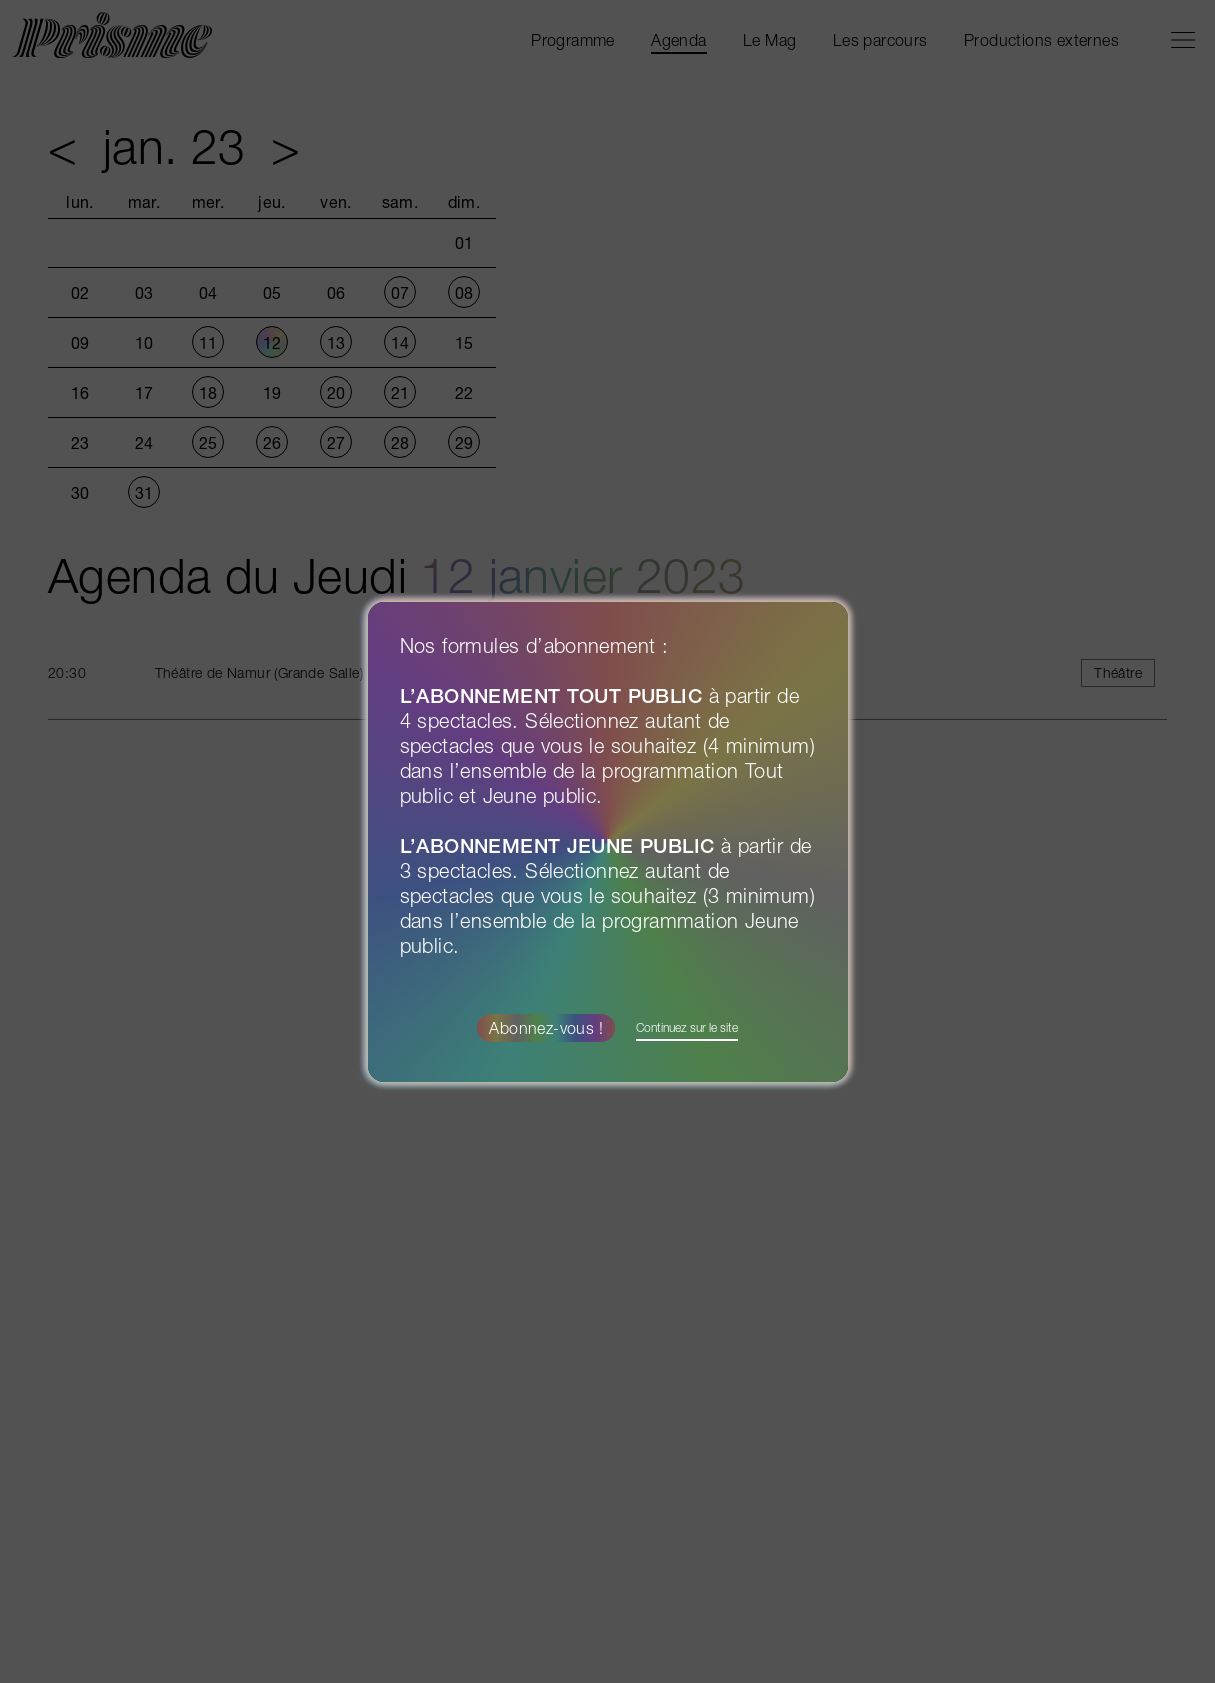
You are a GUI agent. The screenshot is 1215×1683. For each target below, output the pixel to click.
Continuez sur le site (687, 1027)
